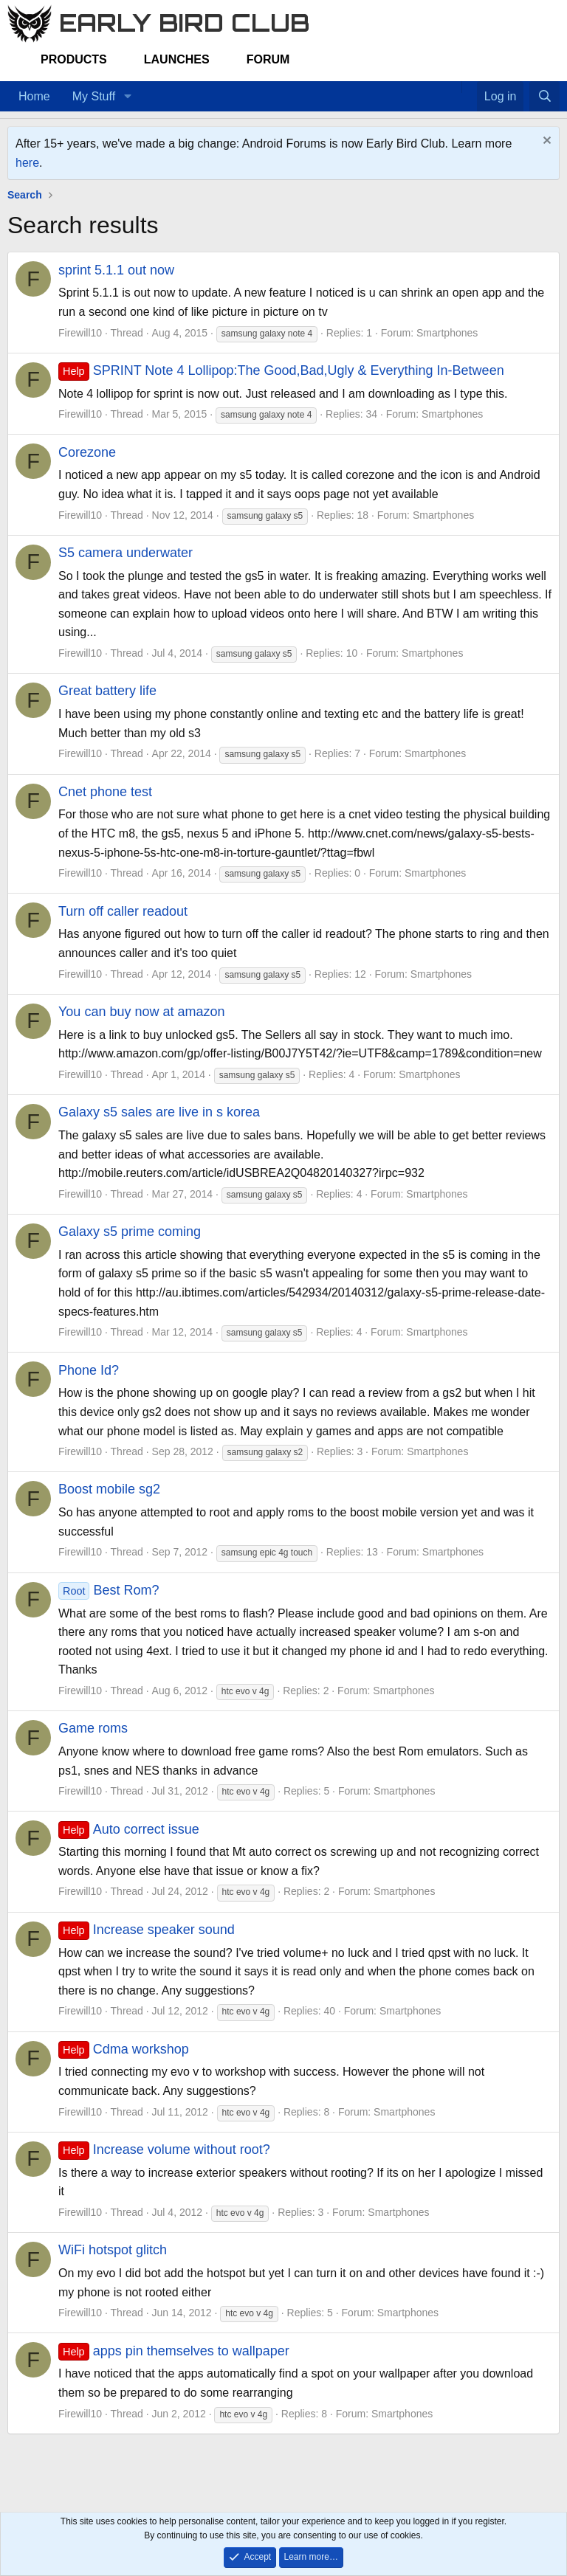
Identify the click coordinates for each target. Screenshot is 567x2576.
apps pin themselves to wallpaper (173, 2351)
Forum (268, 59)
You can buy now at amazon (141, 1011)
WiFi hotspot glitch (112, 2249)
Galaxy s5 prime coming (129, 1231)
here (27, 162)
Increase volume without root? (164, 2149)
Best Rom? (108, 1590)
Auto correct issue (128, 1829)
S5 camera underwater (125, 552)
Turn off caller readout (123, 911)
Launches (177, 59)
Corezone (87, 452)
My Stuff (93, 96)
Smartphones (447, 333)
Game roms (93, 1728)
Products (74, 59)
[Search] (544, 96)
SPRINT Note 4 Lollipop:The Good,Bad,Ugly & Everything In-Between (281, 370)
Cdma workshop (123, 2049)
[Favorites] (469, 87)
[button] (127, 96)
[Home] (454, 87)
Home (34, 96)
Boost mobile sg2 (109, 1489)
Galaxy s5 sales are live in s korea (159, 1112)
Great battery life (107, 690)
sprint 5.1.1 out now (116, 270)
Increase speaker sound (146, 1929)
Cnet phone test (105, 791)
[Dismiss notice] (545, 142)
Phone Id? (88, 1370)
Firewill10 (80, 333)
